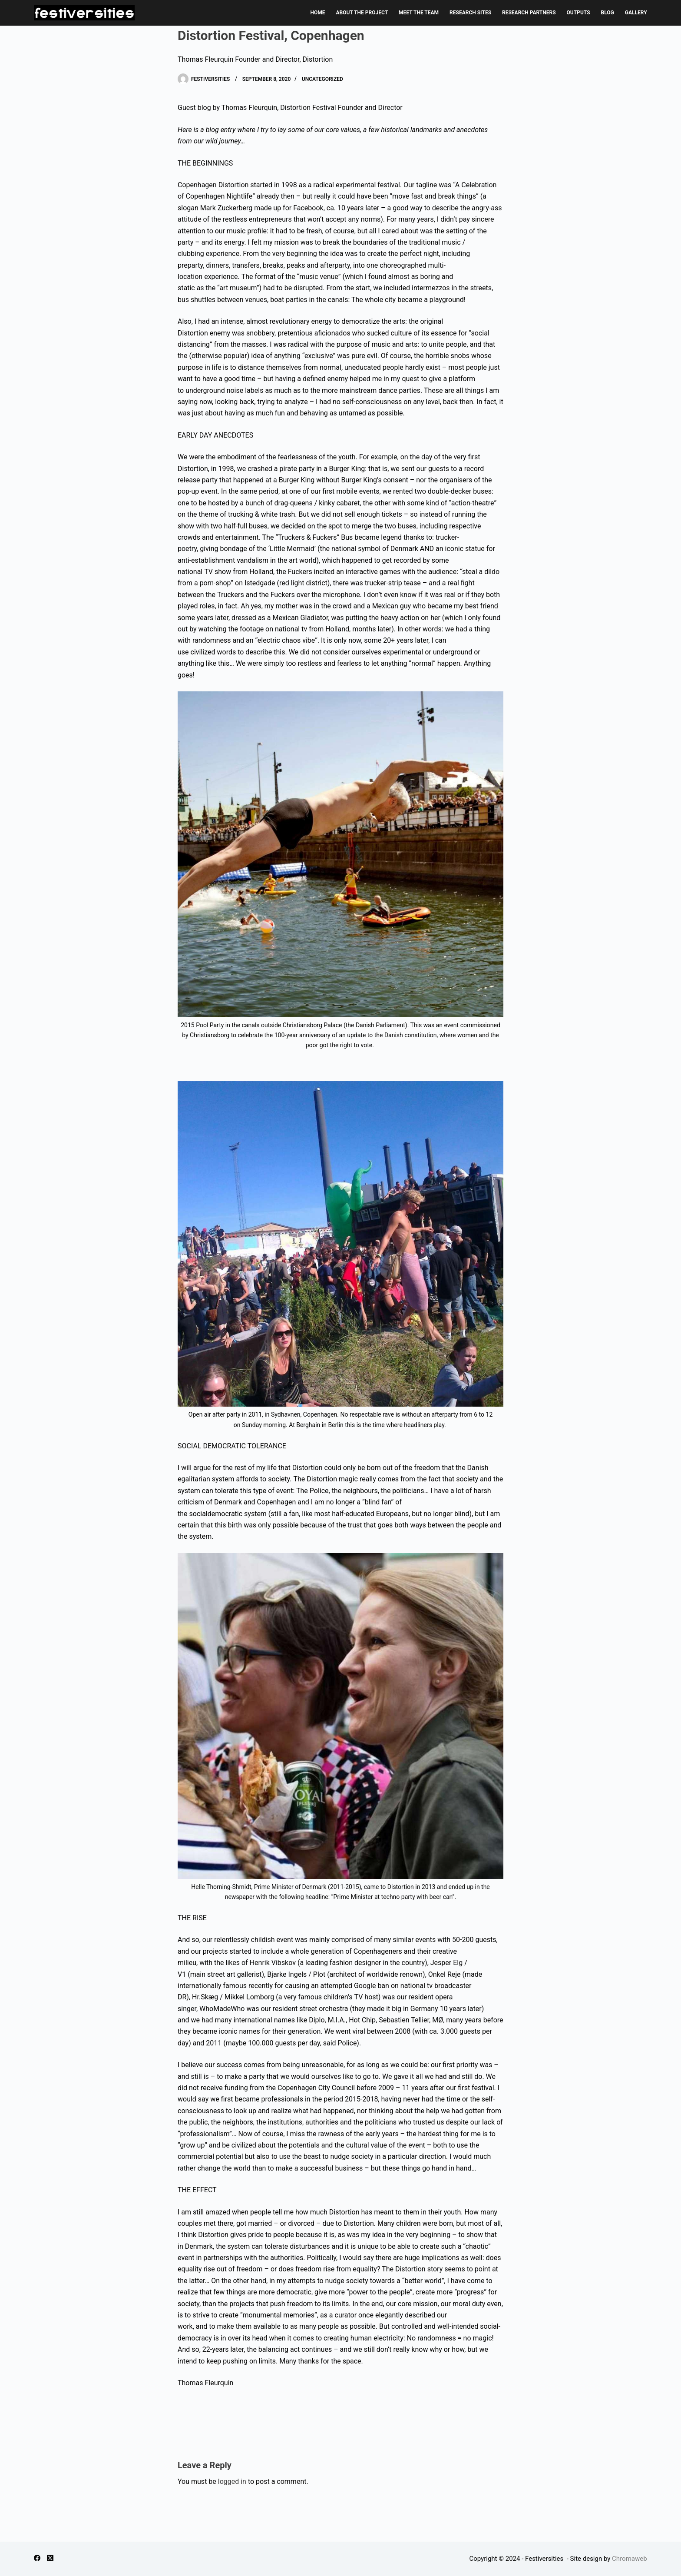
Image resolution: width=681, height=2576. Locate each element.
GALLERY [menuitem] (636, 13)
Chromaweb (629, 2559)
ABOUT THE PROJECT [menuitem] (362, 13)
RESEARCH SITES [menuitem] (470, 13)
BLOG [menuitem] (607, 13)
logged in (232, 2481)
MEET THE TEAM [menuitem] (419, 13)
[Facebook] (37, 2558)
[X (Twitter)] (50, 2558)
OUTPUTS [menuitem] (578, 13)
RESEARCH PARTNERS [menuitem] (529, 13)
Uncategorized (322, 79)
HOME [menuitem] (317, 13)
